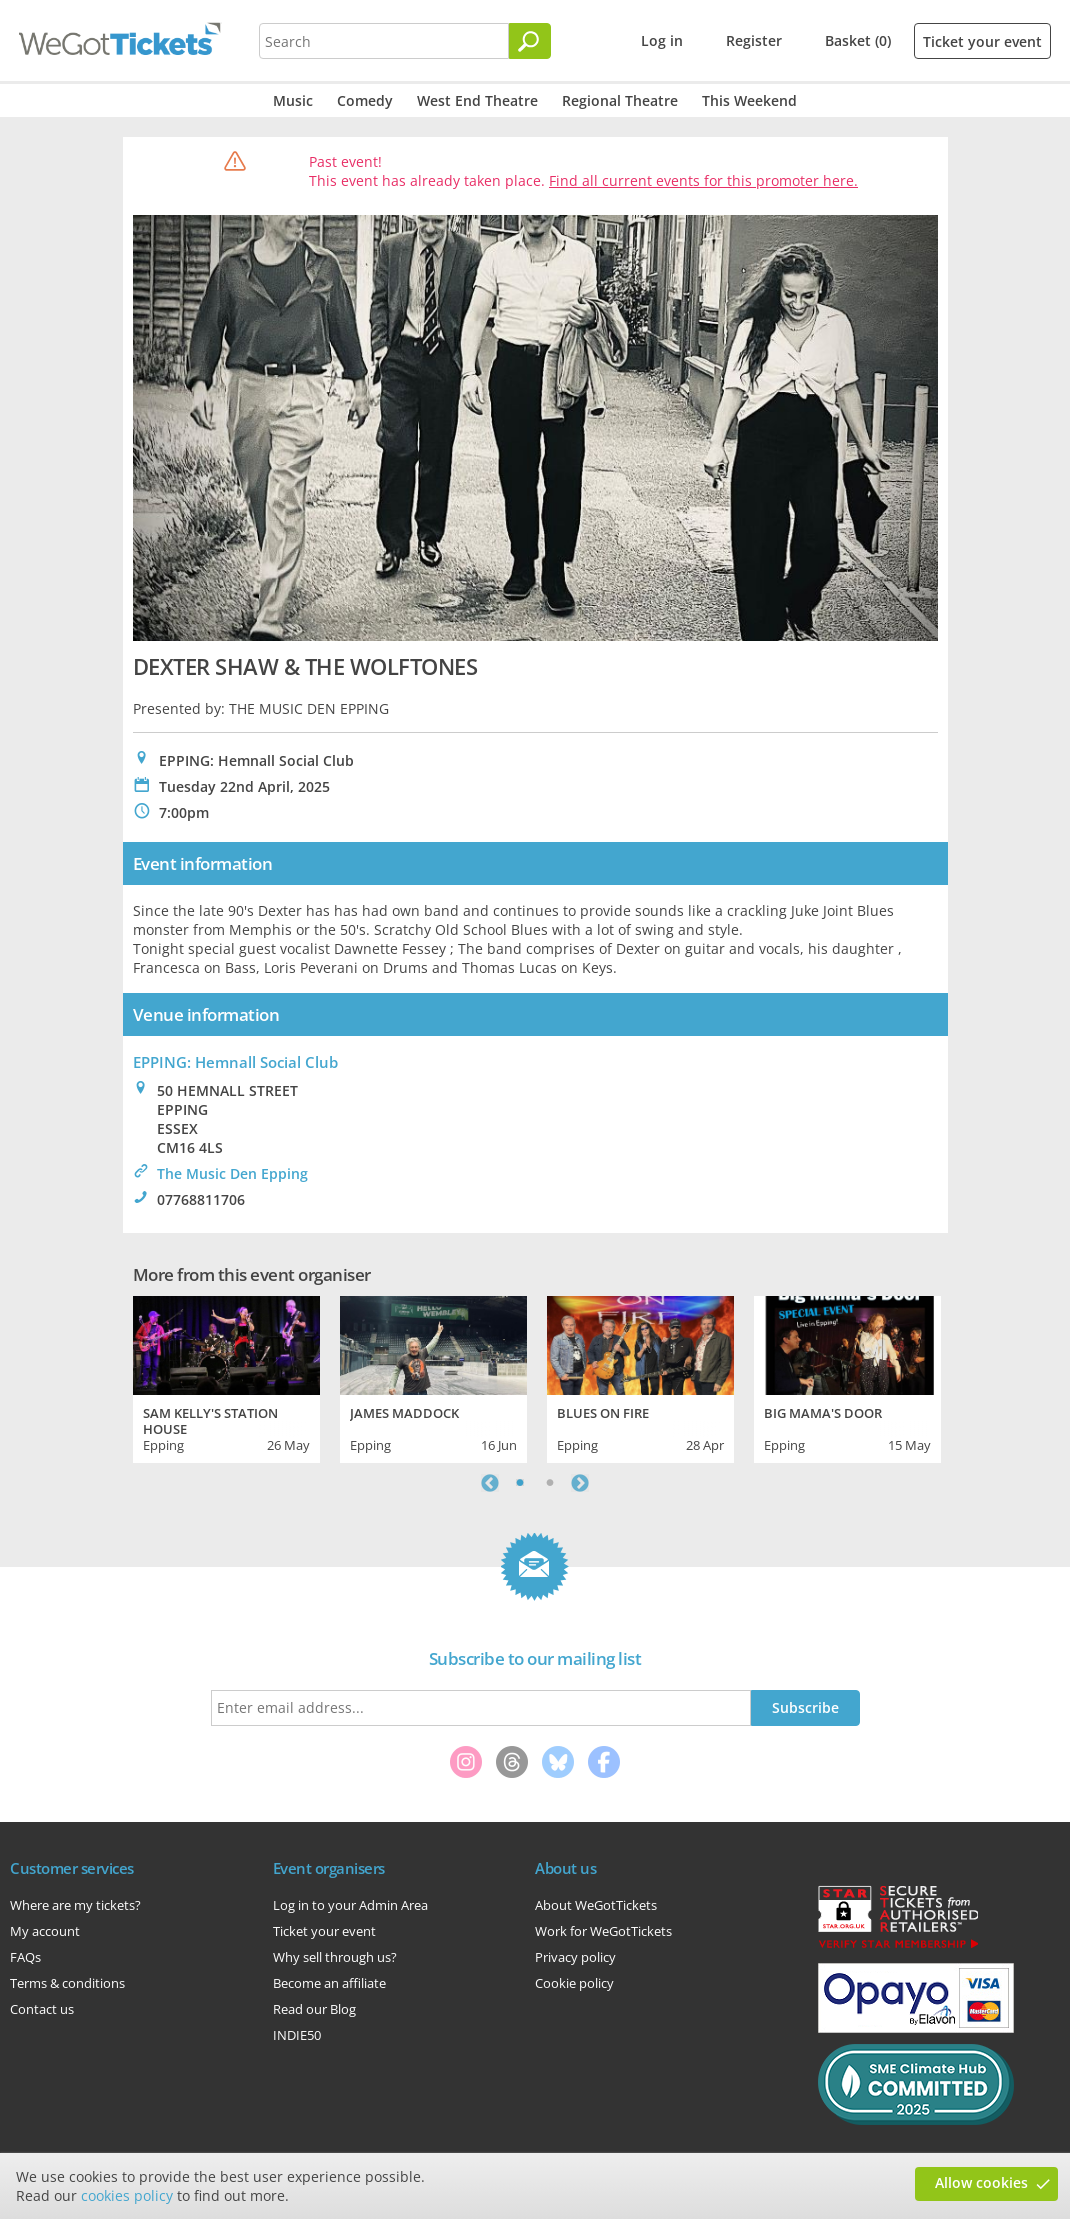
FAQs (25, 1957)
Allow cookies (981, 2182)
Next (580, 1483)
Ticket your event (982, 41)
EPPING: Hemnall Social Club (235, 1062)
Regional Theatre (620, 100)
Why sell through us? (335, 1957)
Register (754, 40)
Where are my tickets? (75, 1905)
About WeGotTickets (596, 1905)
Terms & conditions (67, 1983)
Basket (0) (858, 40)
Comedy (365, 100)
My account (45, 1931)
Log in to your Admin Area (350, 1905)
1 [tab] (520, 1483)
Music (293, 100)
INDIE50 (297, 2035)
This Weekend (749, 100)
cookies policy (127, 2195)
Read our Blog (314, 2009)
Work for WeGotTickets (603, 1931)
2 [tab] (550, 1483)
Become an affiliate (329, 1983)
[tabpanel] (226, 1377)
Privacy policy (575, 1957)
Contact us (42, 2009)
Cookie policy (574, 1983)
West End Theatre (477, 100)
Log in (662, 40)
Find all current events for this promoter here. (703, 180)
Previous (490, 1483)
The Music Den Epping (232, 1173)
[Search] (530, 41)
